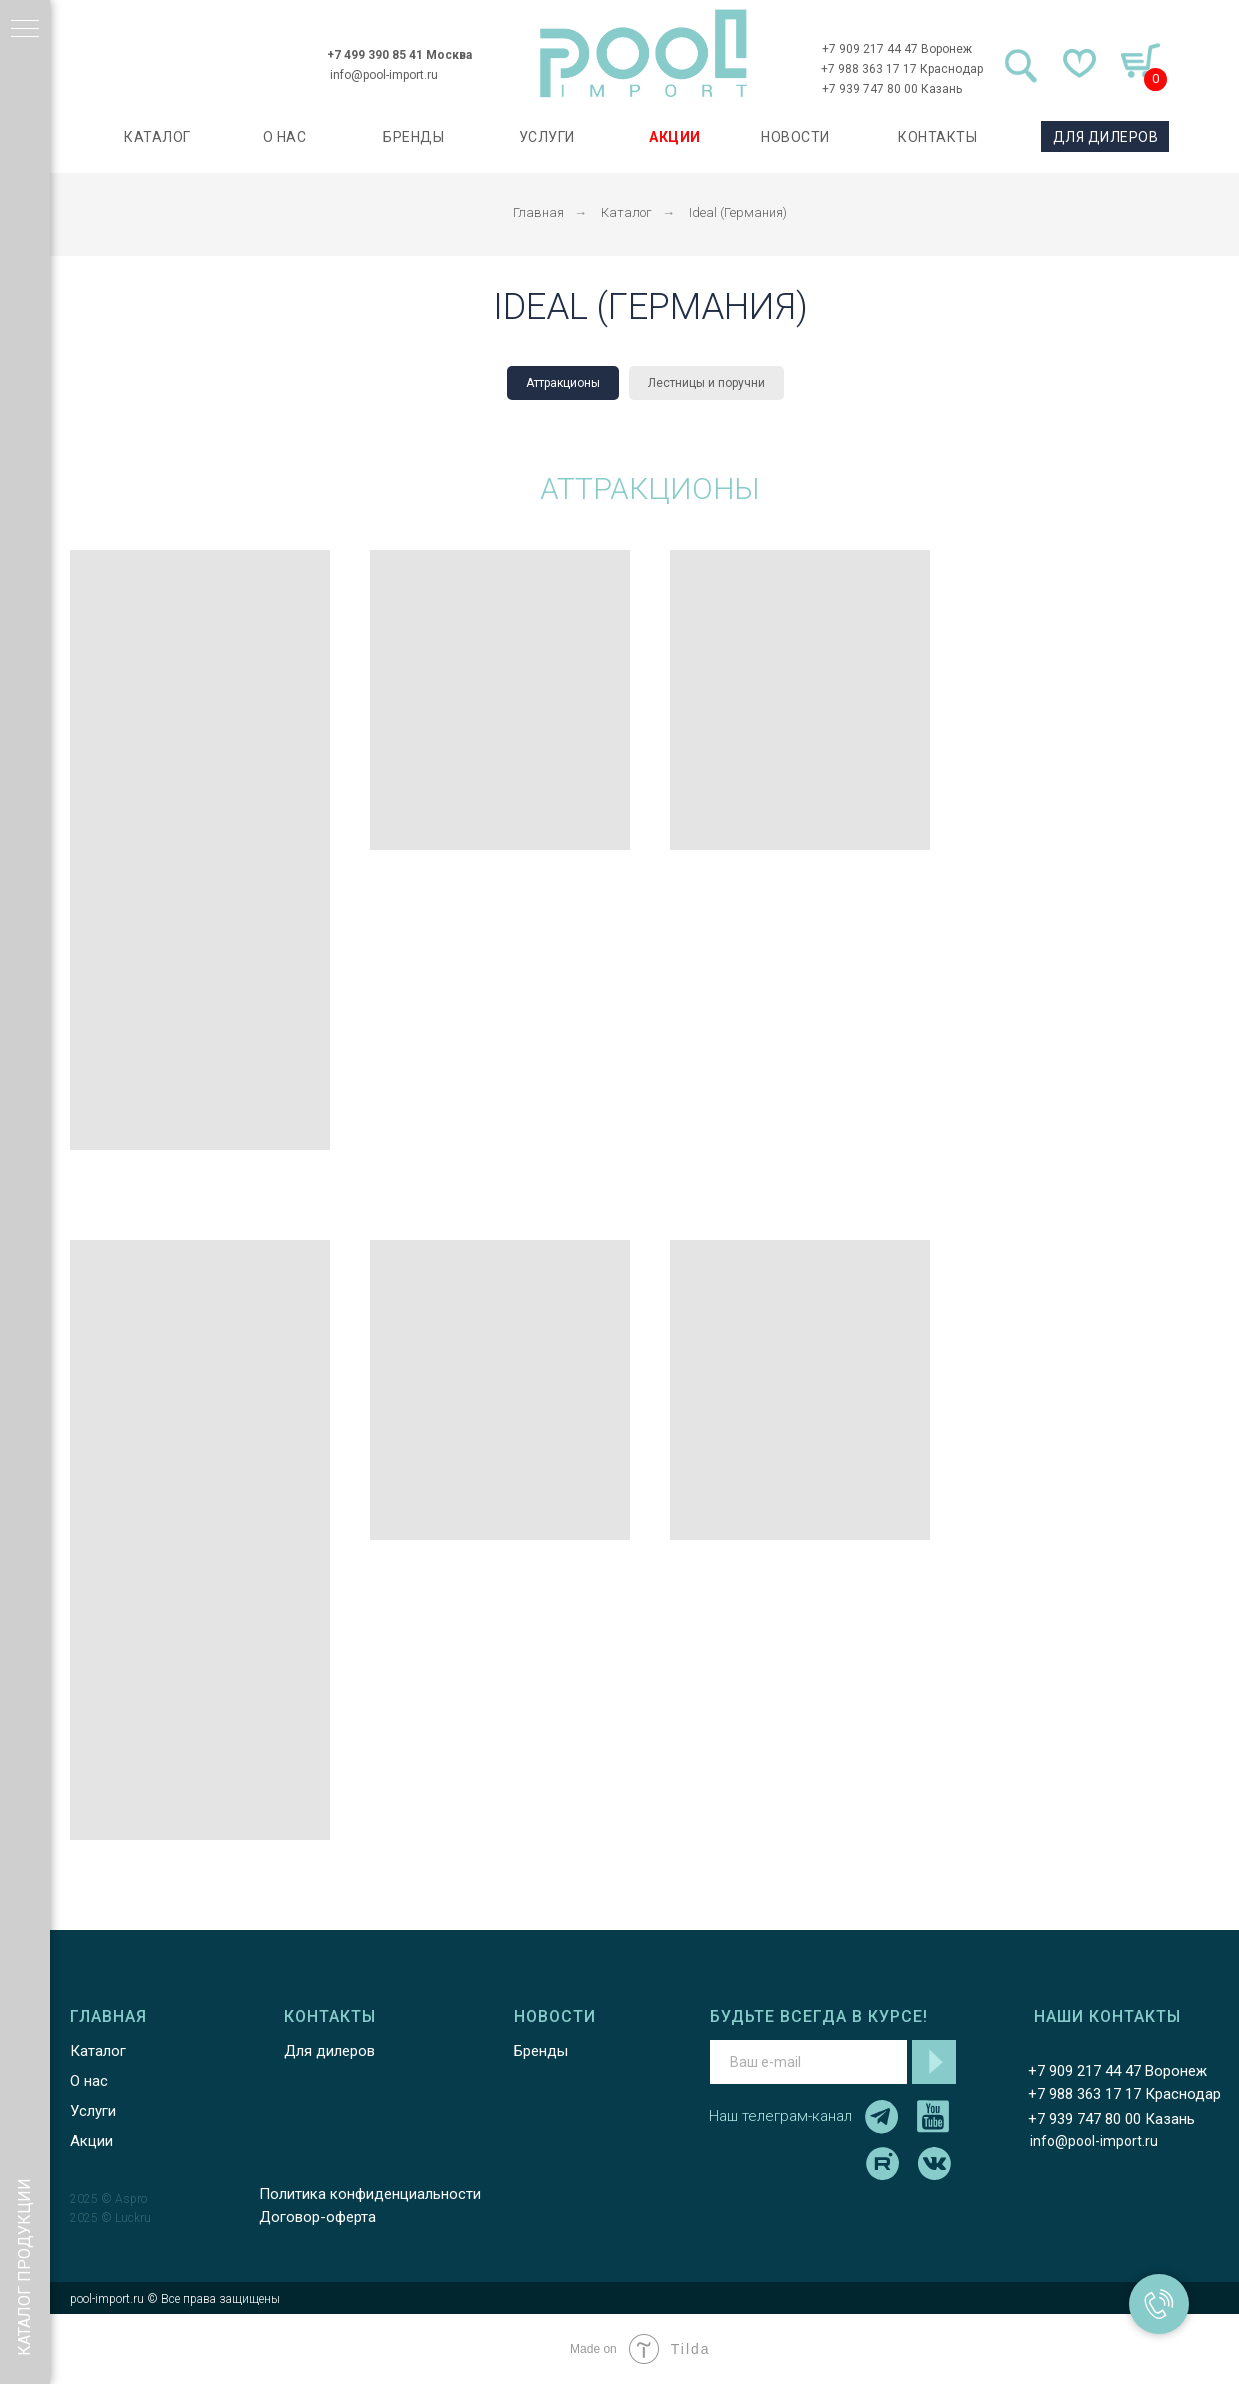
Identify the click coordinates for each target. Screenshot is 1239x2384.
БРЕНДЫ (413, 137)
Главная (538, 212)
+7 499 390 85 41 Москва (399, 55)
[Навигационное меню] (25, 30)
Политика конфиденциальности (370, 2194)
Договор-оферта (317, 2217)
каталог (157, 137)
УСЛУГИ (547, 137)
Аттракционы (563, 383)
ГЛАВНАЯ (108, 2016)
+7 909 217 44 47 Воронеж (897, 49)
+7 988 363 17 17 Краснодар (902, 69)
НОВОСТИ (795, 137)
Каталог (626, 212)
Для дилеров (329, 2051)
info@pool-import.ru (384, 75)
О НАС (285, 137)
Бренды (541, 2051)
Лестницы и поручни (706, 383)
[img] (644, 53)
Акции (91, 2141)
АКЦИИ (675, 137)
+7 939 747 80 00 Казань (892, 89)
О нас (89, 2081)
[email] (808, 2062)
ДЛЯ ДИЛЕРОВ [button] (1106, 137)
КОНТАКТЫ (937, 137)
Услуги (93, 2111)
